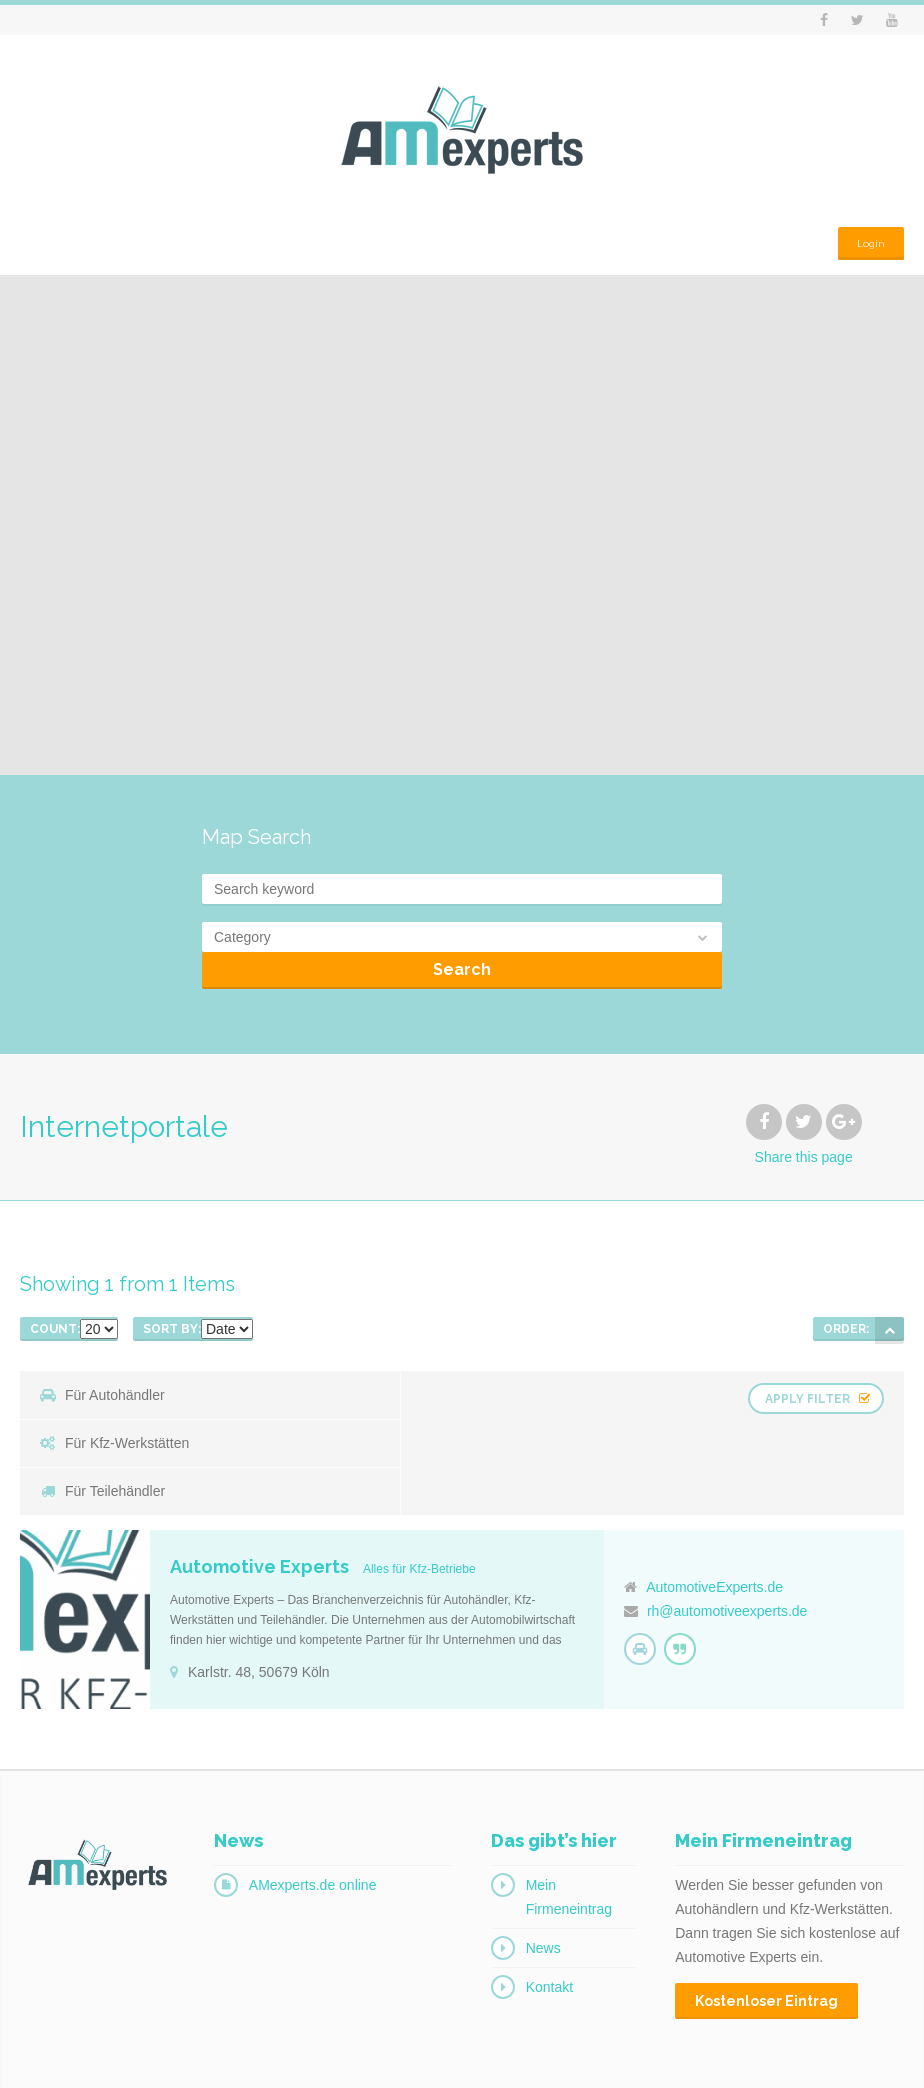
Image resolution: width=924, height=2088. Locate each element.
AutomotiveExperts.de (714, 1515)
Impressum (779, 2058)
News (543, 1876)
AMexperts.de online (313, 1813)
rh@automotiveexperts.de (727, 1539)
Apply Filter (809, 1394)
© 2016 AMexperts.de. (79, 2058)
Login (867, 236)
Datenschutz (870, 2058)
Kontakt (549, 1915)
